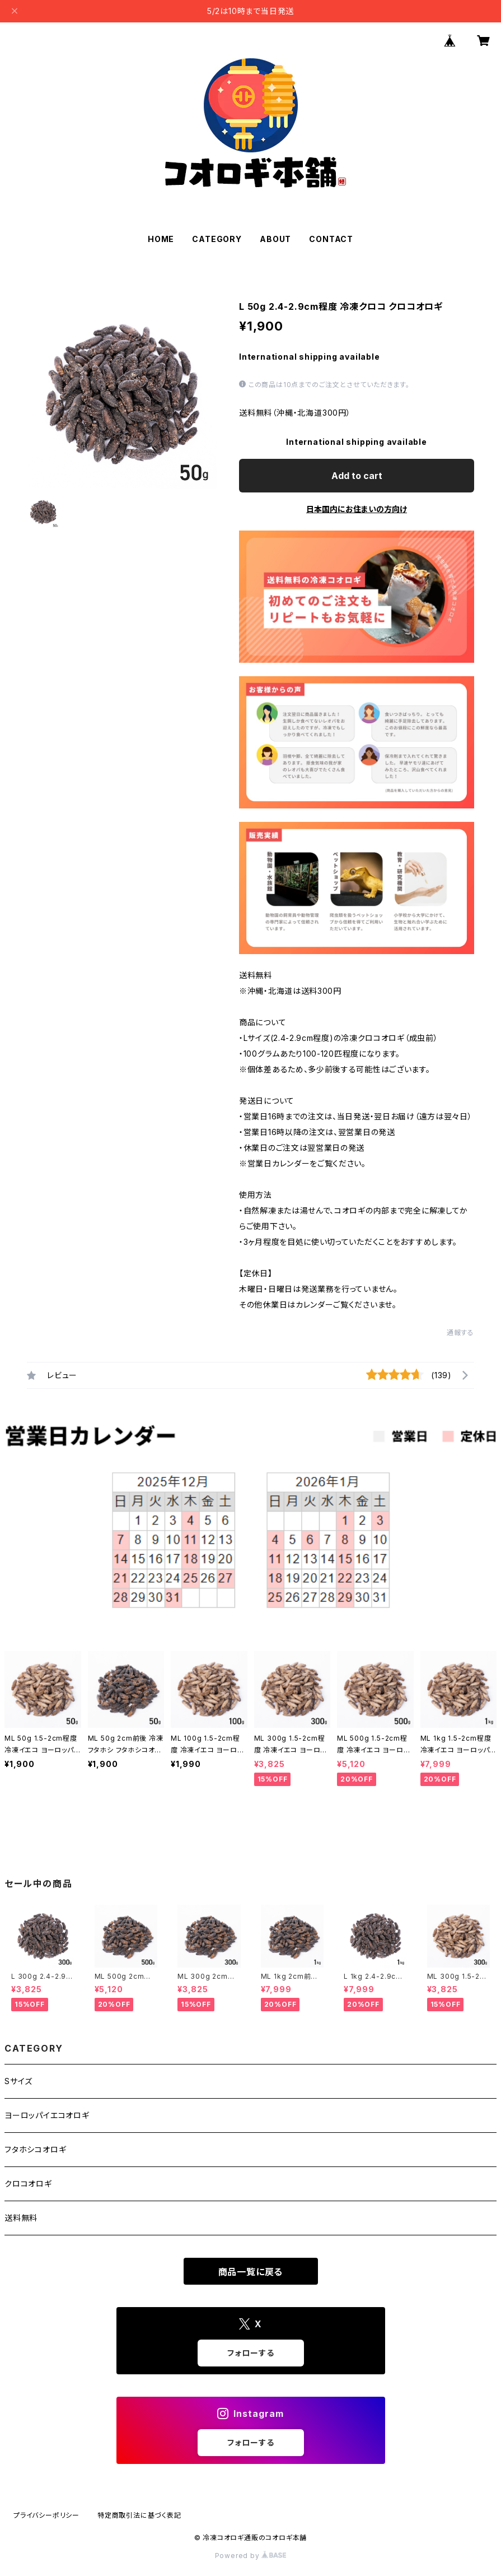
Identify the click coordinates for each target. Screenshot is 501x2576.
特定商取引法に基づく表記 (139, 2515)
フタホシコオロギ (35, 2149)
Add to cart (356, 475)
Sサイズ (18, 2081)
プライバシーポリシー (46, 2515)
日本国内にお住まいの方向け (356, 509)
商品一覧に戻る (250, 2271)
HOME (161, 239)
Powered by (251, 2555)
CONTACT (331, 239)
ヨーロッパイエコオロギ (47, 2115)
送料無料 (21, 2217)
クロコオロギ (28, 2183)
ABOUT (275, 239)
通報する (460, 1332)
